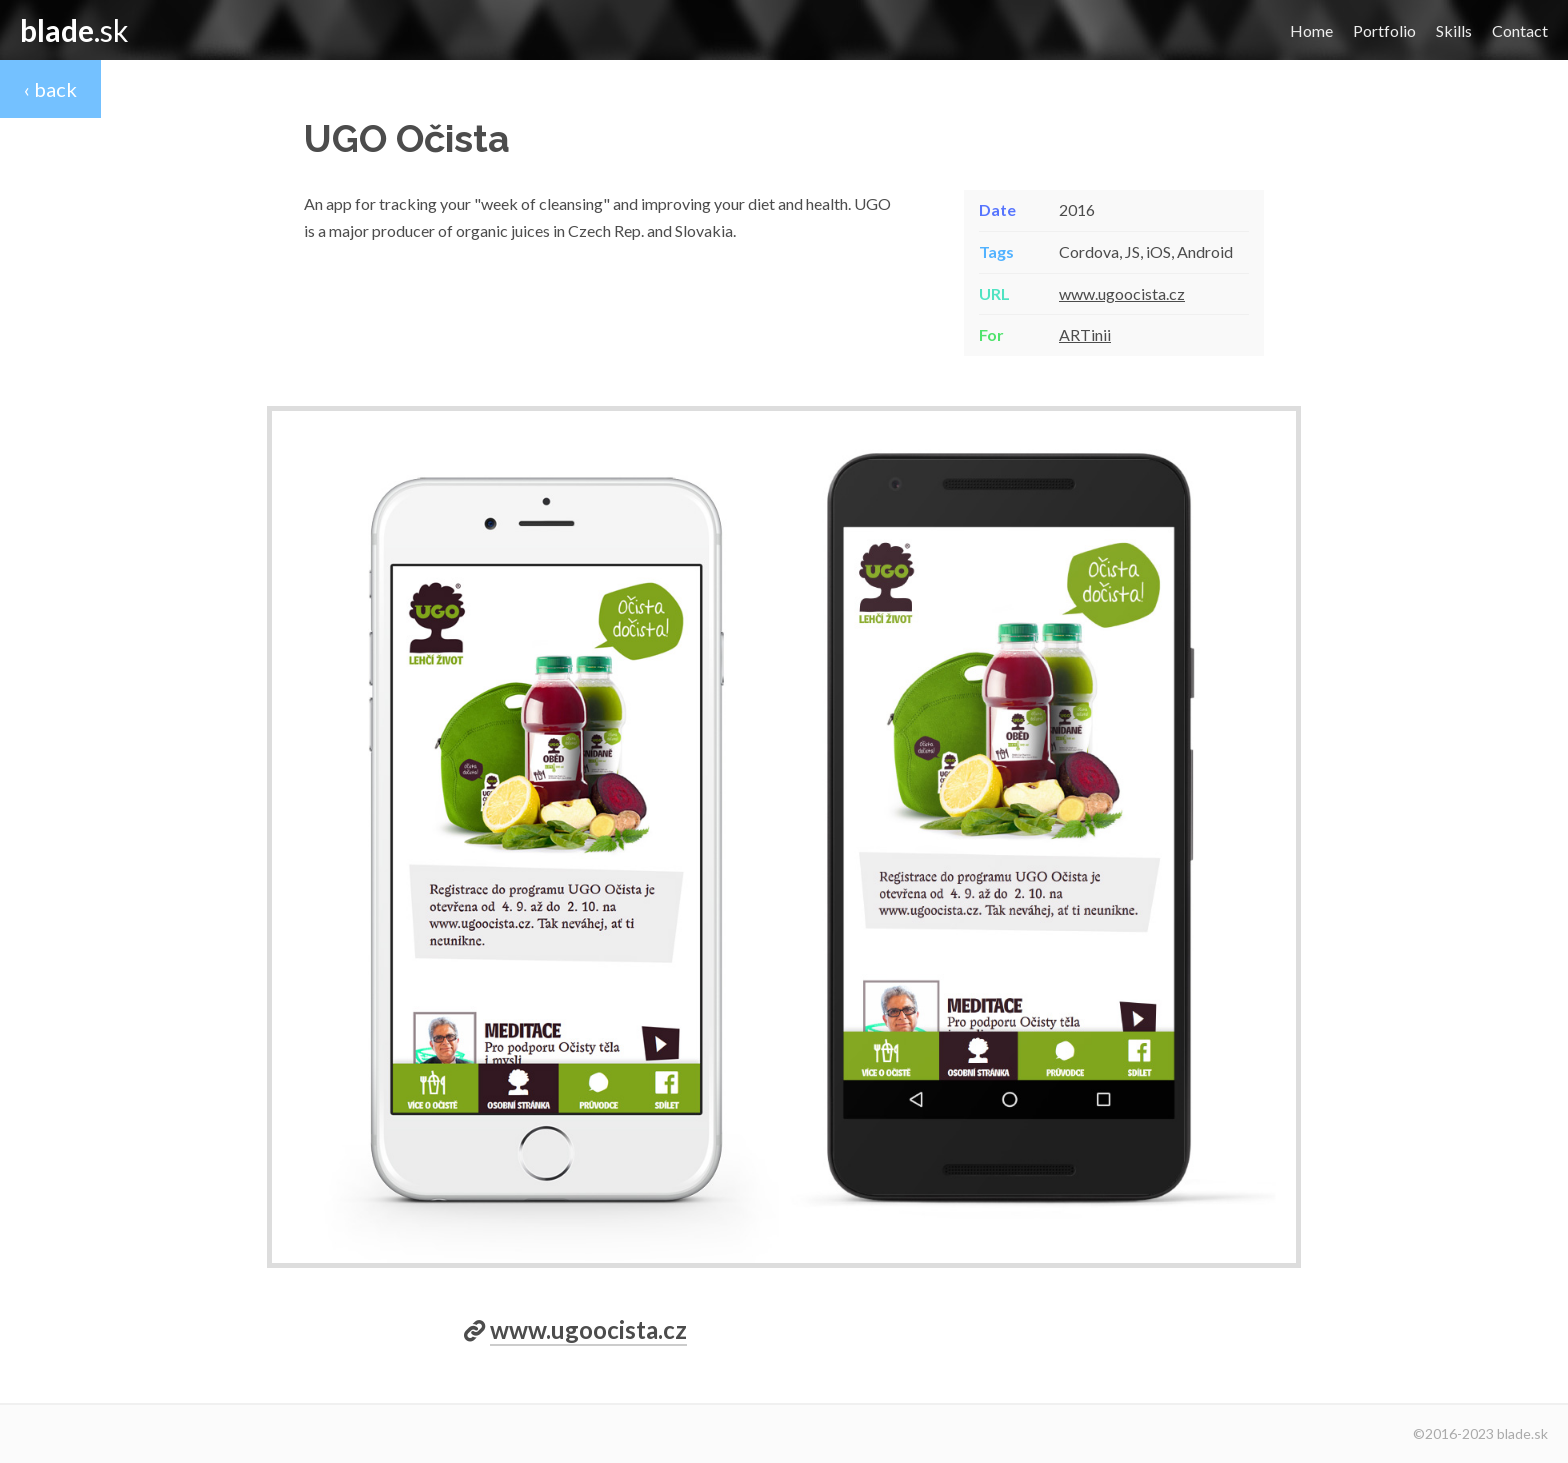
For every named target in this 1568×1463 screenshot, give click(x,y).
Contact (1520, 31)
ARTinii (1085, 334)
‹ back (50, 89)
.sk (74, 30)
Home (1311, 31)
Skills (1454, 31)
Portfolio (1384, 31)
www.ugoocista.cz (1122, 293)
